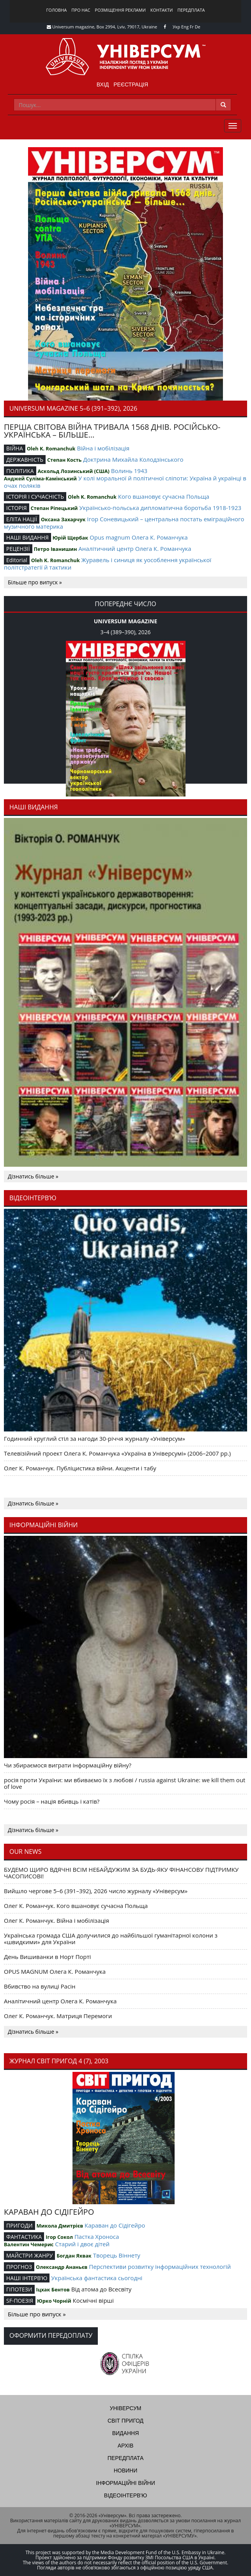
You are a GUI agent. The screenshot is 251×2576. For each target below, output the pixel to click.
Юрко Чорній (54, 2300)
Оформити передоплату (50, 2335)
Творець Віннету (116, 2255)
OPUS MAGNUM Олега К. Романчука (55, 1971)
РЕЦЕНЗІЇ (18, 548)
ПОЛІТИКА (20, 471)
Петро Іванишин (55, 548)
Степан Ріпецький (54, 508)
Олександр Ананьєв (61, 2266)
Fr (192, 27)
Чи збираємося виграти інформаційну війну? (67, 1765)
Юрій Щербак (70, 537)
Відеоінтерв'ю (125, 2495)
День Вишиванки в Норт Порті (47, 1957)
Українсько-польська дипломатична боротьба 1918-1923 (160, 508)
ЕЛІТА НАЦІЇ (21, 519)
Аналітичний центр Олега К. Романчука (134, 548)
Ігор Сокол (59, 2236)
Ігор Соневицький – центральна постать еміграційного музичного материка (124, 522)
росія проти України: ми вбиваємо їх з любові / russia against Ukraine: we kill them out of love (124, 1783)
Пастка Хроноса (96, 2236)
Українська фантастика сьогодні (96, 2278)
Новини (126, 2470)
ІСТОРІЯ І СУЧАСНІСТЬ (35, 496)
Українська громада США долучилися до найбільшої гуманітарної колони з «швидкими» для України (110, 1938)
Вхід (103, 84)
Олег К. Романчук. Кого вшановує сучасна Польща (76, 1906)
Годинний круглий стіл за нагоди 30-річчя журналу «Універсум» (94, 1438)
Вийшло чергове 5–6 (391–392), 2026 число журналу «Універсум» (95, 1891)
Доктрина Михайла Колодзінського (133, 459)
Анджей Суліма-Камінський (40, 478)
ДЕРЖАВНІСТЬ (24, 459)
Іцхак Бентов (52, 2289)
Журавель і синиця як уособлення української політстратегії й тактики (107, 563)
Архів (126, 2445)
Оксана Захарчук (63, 519)
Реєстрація (130, 84)
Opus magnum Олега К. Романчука (139, 537)
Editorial (16, 560)
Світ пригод (125, 2421)
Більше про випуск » (35, 582)
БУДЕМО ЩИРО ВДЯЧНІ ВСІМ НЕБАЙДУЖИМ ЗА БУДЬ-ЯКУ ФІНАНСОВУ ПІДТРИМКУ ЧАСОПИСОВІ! (121, 1873)
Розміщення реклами (120, 10)
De (197, 27)
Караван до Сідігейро (115, 2225)
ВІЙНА (14, 448)
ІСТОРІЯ (16, 508)
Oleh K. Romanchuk (51, 448)
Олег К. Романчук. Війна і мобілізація (56, 1920)
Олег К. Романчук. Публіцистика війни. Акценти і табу (80, 1468)
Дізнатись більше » (33, 1176)
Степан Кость (64, 459)
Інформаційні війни (125, 2483)
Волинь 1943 (129, 471)
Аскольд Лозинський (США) (73, 471)
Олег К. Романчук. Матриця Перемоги (58, 2016)
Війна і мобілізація (103, 448)
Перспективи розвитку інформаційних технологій (160, 2266)
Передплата (191, 10)
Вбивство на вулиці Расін (39, 1986)
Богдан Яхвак (74, 2255)
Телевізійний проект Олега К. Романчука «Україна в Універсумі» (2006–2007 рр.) (117, 1453)
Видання (125, 2433)
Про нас (80, 10)
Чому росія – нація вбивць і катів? (51, 1801)
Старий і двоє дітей (82, 2244)
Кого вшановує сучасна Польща (163, 496)
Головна (56, 10)
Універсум (125, 2408)
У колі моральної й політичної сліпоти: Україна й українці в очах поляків (125, 481)
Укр (176, 27)
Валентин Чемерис (28, 2244)
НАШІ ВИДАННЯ (27, 537)
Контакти (161, 10)
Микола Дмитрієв (60, 2225)
